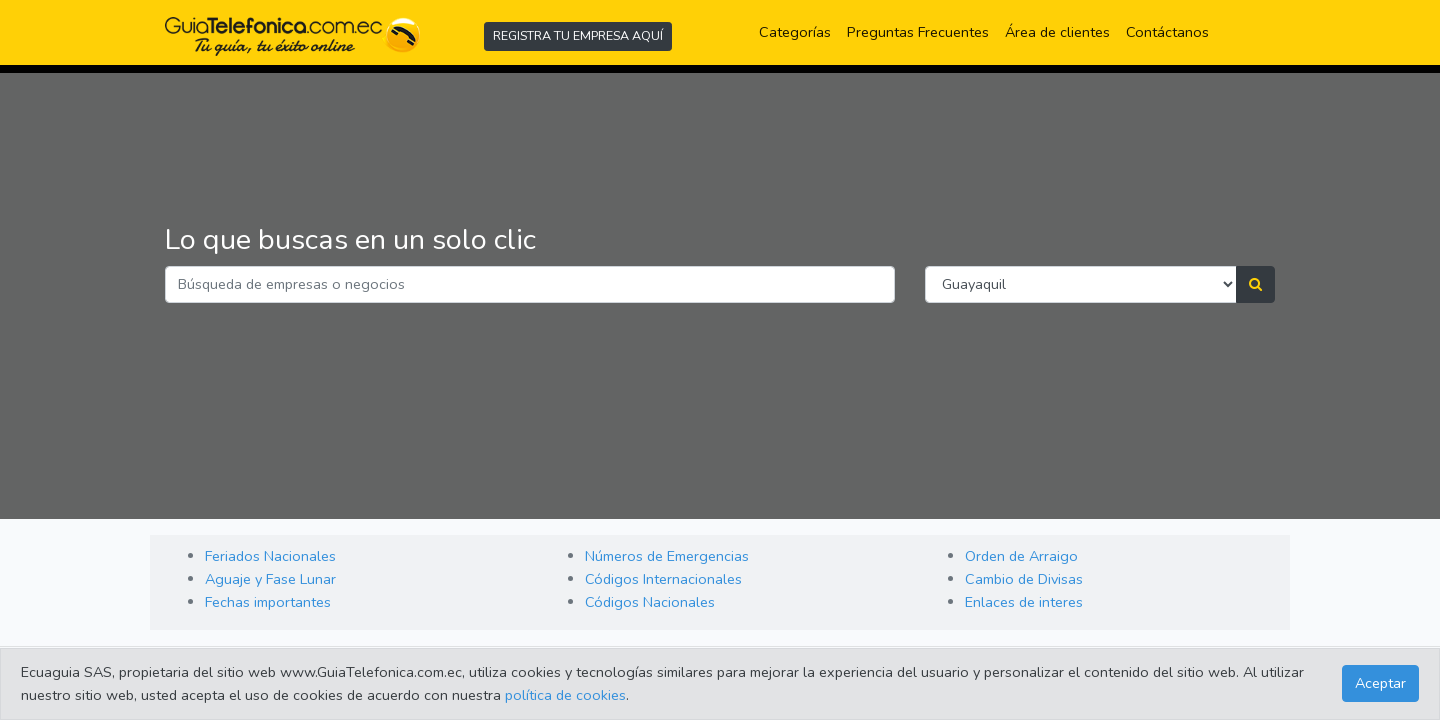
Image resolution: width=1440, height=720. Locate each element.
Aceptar (1380, 683)
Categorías (799, 31)
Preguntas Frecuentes (922, 31)
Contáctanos (1167, 32)
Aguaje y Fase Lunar (270, 579)
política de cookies (565, 695)
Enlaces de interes (1024, 602)
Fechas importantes (268, 602)
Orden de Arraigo (1021, 556)
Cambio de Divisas (1024, 579)
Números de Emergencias (667, 556)
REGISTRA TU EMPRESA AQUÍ (578, 35)
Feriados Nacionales (270, 556)
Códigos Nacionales (650, 602)
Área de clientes (1057, 32)
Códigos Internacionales (663, 579)
